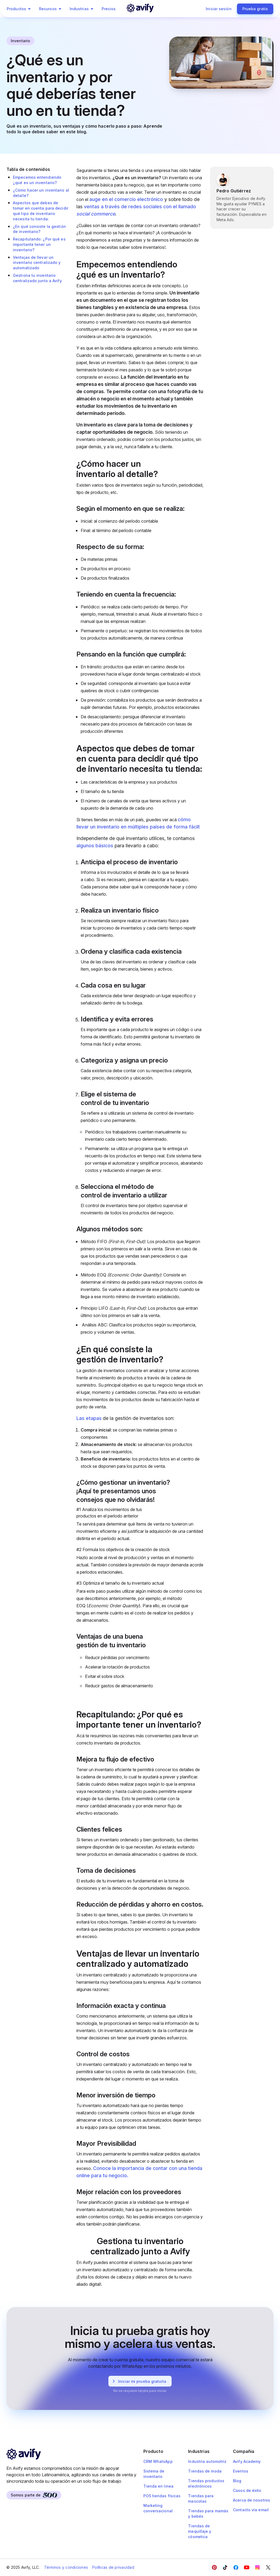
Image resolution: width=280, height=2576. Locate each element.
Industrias (82, 9)
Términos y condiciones (66, 2567)
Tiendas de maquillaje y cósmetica (199, 2531)
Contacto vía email (251, 2509)
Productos (20, 9)
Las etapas (89, 1418)
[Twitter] (268, 2567)
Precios (109, 8)
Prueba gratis (255, 8)
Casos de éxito (247, 2490)
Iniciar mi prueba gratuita (138, 2381)
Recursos (51, 9)
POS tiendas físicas (162, 2496)
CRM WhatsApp (158, 2461)
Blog (237, 2480)
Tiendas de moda (205, 2471)
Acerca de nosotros (251, 2500)
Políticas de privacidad (113, 2567)
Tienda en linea (158, 2486)
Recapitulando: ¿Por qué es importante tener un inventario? (39, 244)
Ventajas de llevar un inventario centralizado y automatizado (37, 262)
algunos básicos (94, 845)
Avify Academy (247, 2461)
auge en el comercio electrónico (126, 199)
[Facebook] (214, 2567)
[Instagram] (257, 2567)
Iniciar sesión (218, 8)
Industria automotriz (207, 2461)
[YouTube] (246, 2567)
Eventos (240, 2471)
